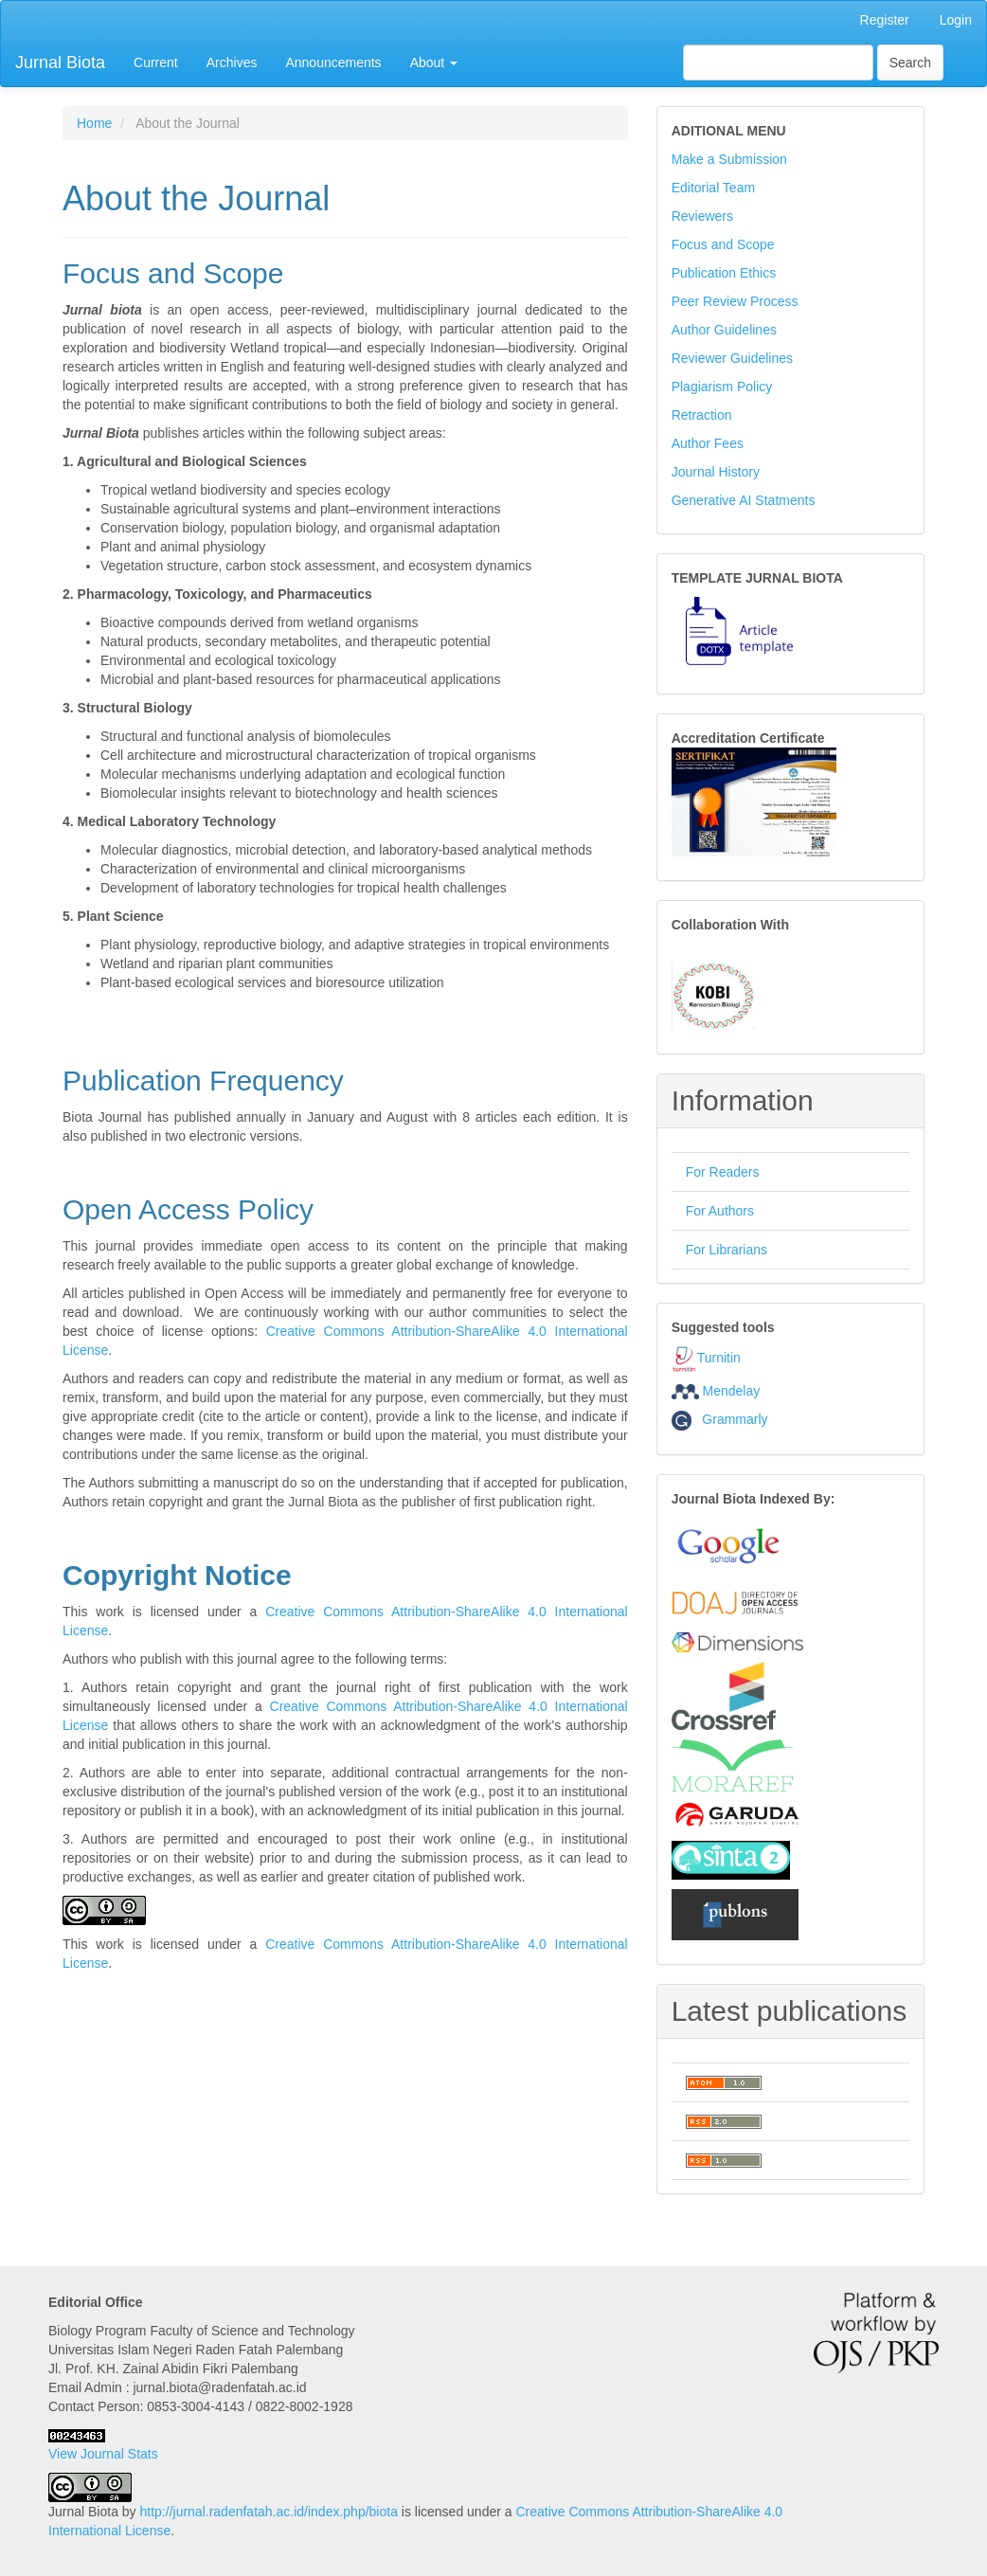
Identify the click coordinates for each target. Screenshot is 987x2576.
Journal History (716, 471)
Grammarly (720, 1419)
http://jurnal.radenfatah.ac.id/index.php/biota (269, 2511)
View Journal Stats (103, 2453)
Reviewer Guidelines (732, 358)
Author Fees (708, 443)
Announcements (333, 62)
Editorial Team (713, 187)
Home (94, 123)
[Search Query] (778, 63)
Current (156, 62)
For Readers (723, 1172)
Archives (232, 62)
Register (884, 19)
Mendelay (732, 1390)
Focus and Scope (723, 244)
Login (956, 19)
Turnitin (719, 1357)
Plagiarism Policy (722, 386)
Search (910, 62)
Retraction (702, 415)
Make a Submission (729, 159)
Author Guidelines (724, 329)
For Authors (720, 1210)
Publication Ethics (724, 272)
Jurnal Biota (60, 62)
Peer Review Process (735, 301)
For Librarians (726, 1249)
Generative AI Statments (744, 500)
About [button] (434, 62)
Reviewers (702, 216)
